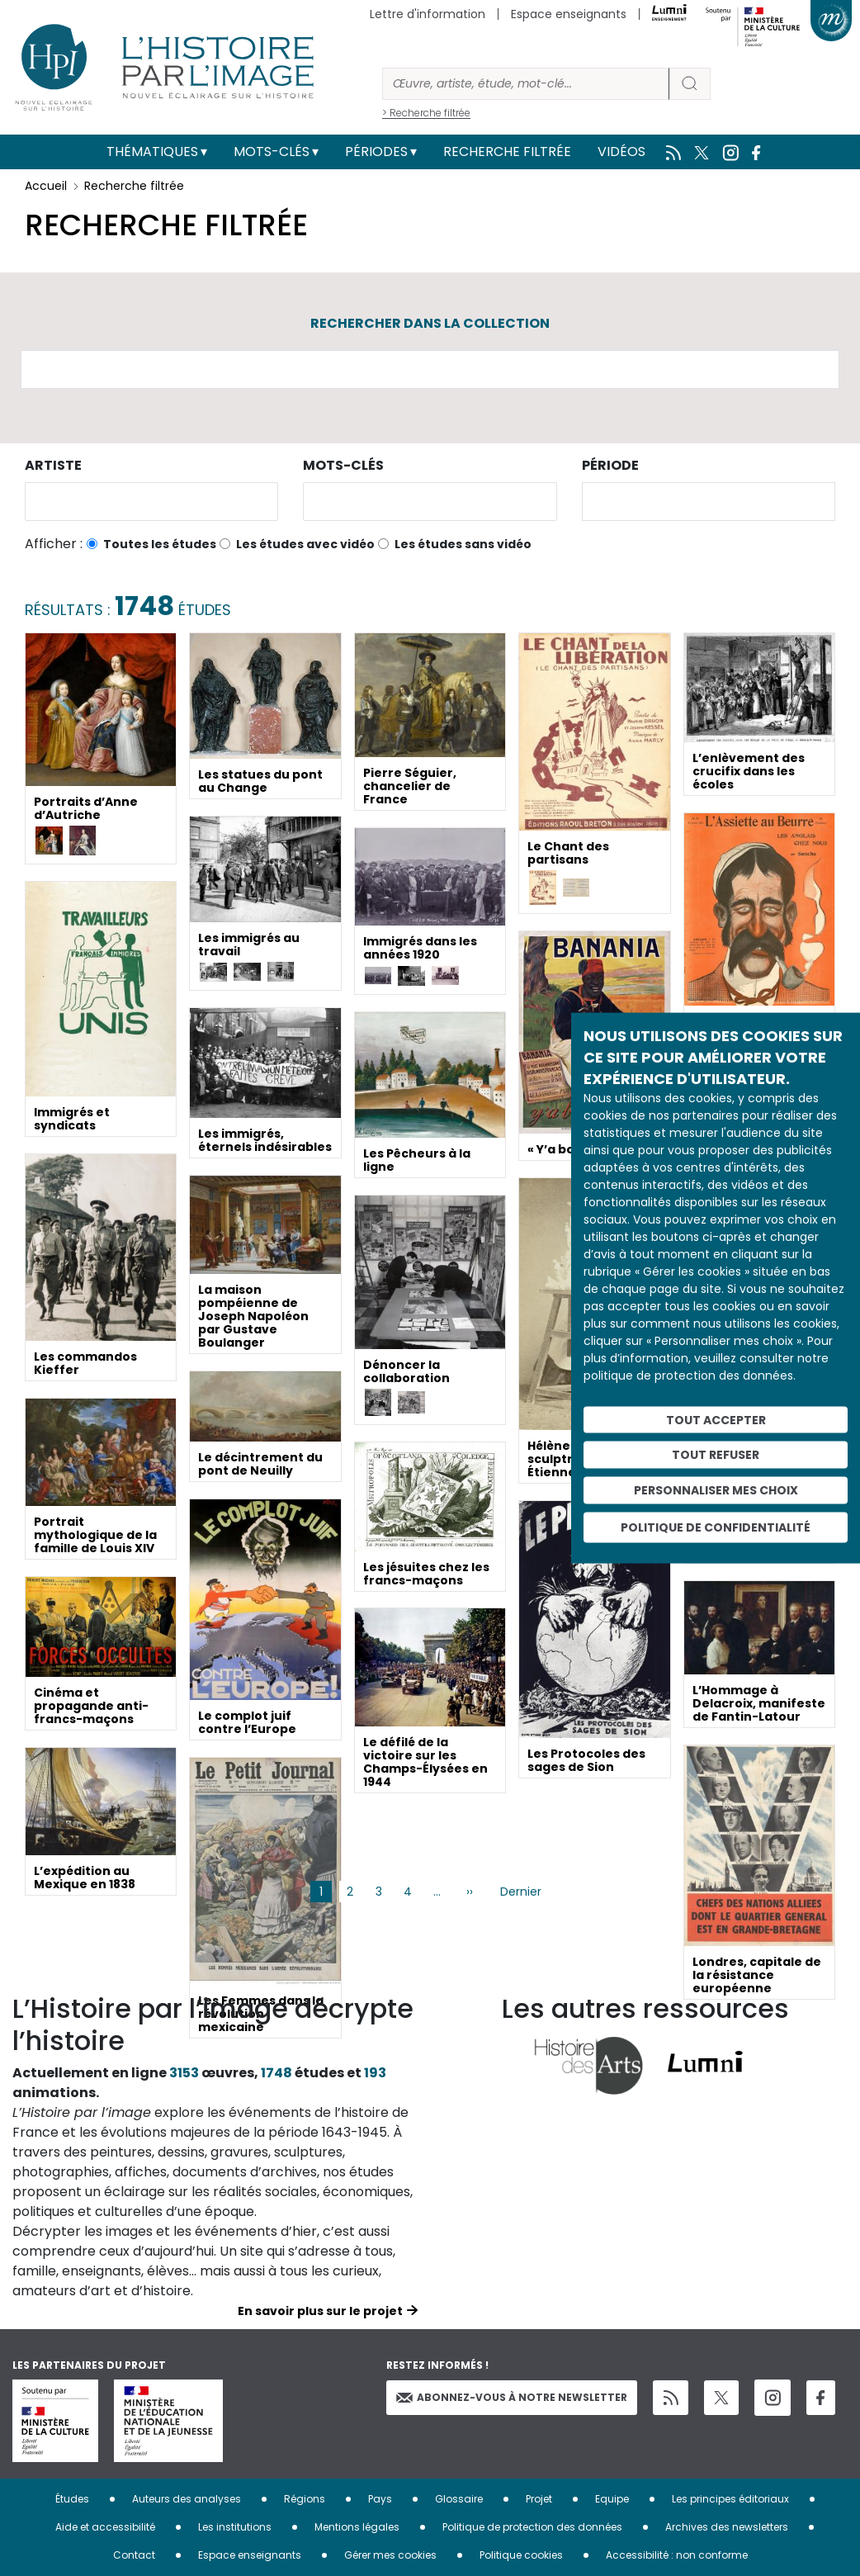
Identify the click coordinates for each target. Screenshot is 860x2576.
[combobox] (151, 501)
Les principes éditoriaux (730, 2499)
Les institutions (235, 2527)
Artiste (53, 465)
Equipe (612, 2499)
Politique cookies (521, 2555)
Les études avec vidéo (305, 544)
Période (610, 465)
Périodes (376, 151)
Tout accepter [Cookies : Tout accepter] (716, 1419)
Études (72, 2499)
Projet (539, 2499)
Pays (380, 2499)
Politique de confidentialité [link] (715, 1526)
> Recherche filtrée (426, 113)
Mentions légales (356, 2527)
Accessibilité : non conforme (677, 2555)
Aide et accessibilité (105, 2527)
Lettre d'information (427, 14)
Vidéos (621, 151)
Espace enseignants (568, 14)
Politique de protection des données (532, 2527)
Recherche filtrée (507, 151)
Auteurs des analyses (186, 2499)
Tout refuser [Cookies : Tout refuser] (715, 1455)
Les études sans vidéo (463, 544)
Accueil (46, 186)
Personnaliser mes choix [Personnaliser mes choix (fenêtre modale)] (716, 1490)
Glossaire (459, 2499)
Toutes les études (159, 544)
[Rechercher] (525, 84)
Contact (134, 2555)
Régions (304, 2499)
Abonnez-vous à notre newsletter (511, 2397)
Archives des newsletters (726, 2527)
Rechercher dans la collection (430, 323)
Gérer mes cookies (390, 2555)
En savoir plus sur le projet (320, 2311)
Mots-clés (272, 151)
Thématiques (152, 151)
